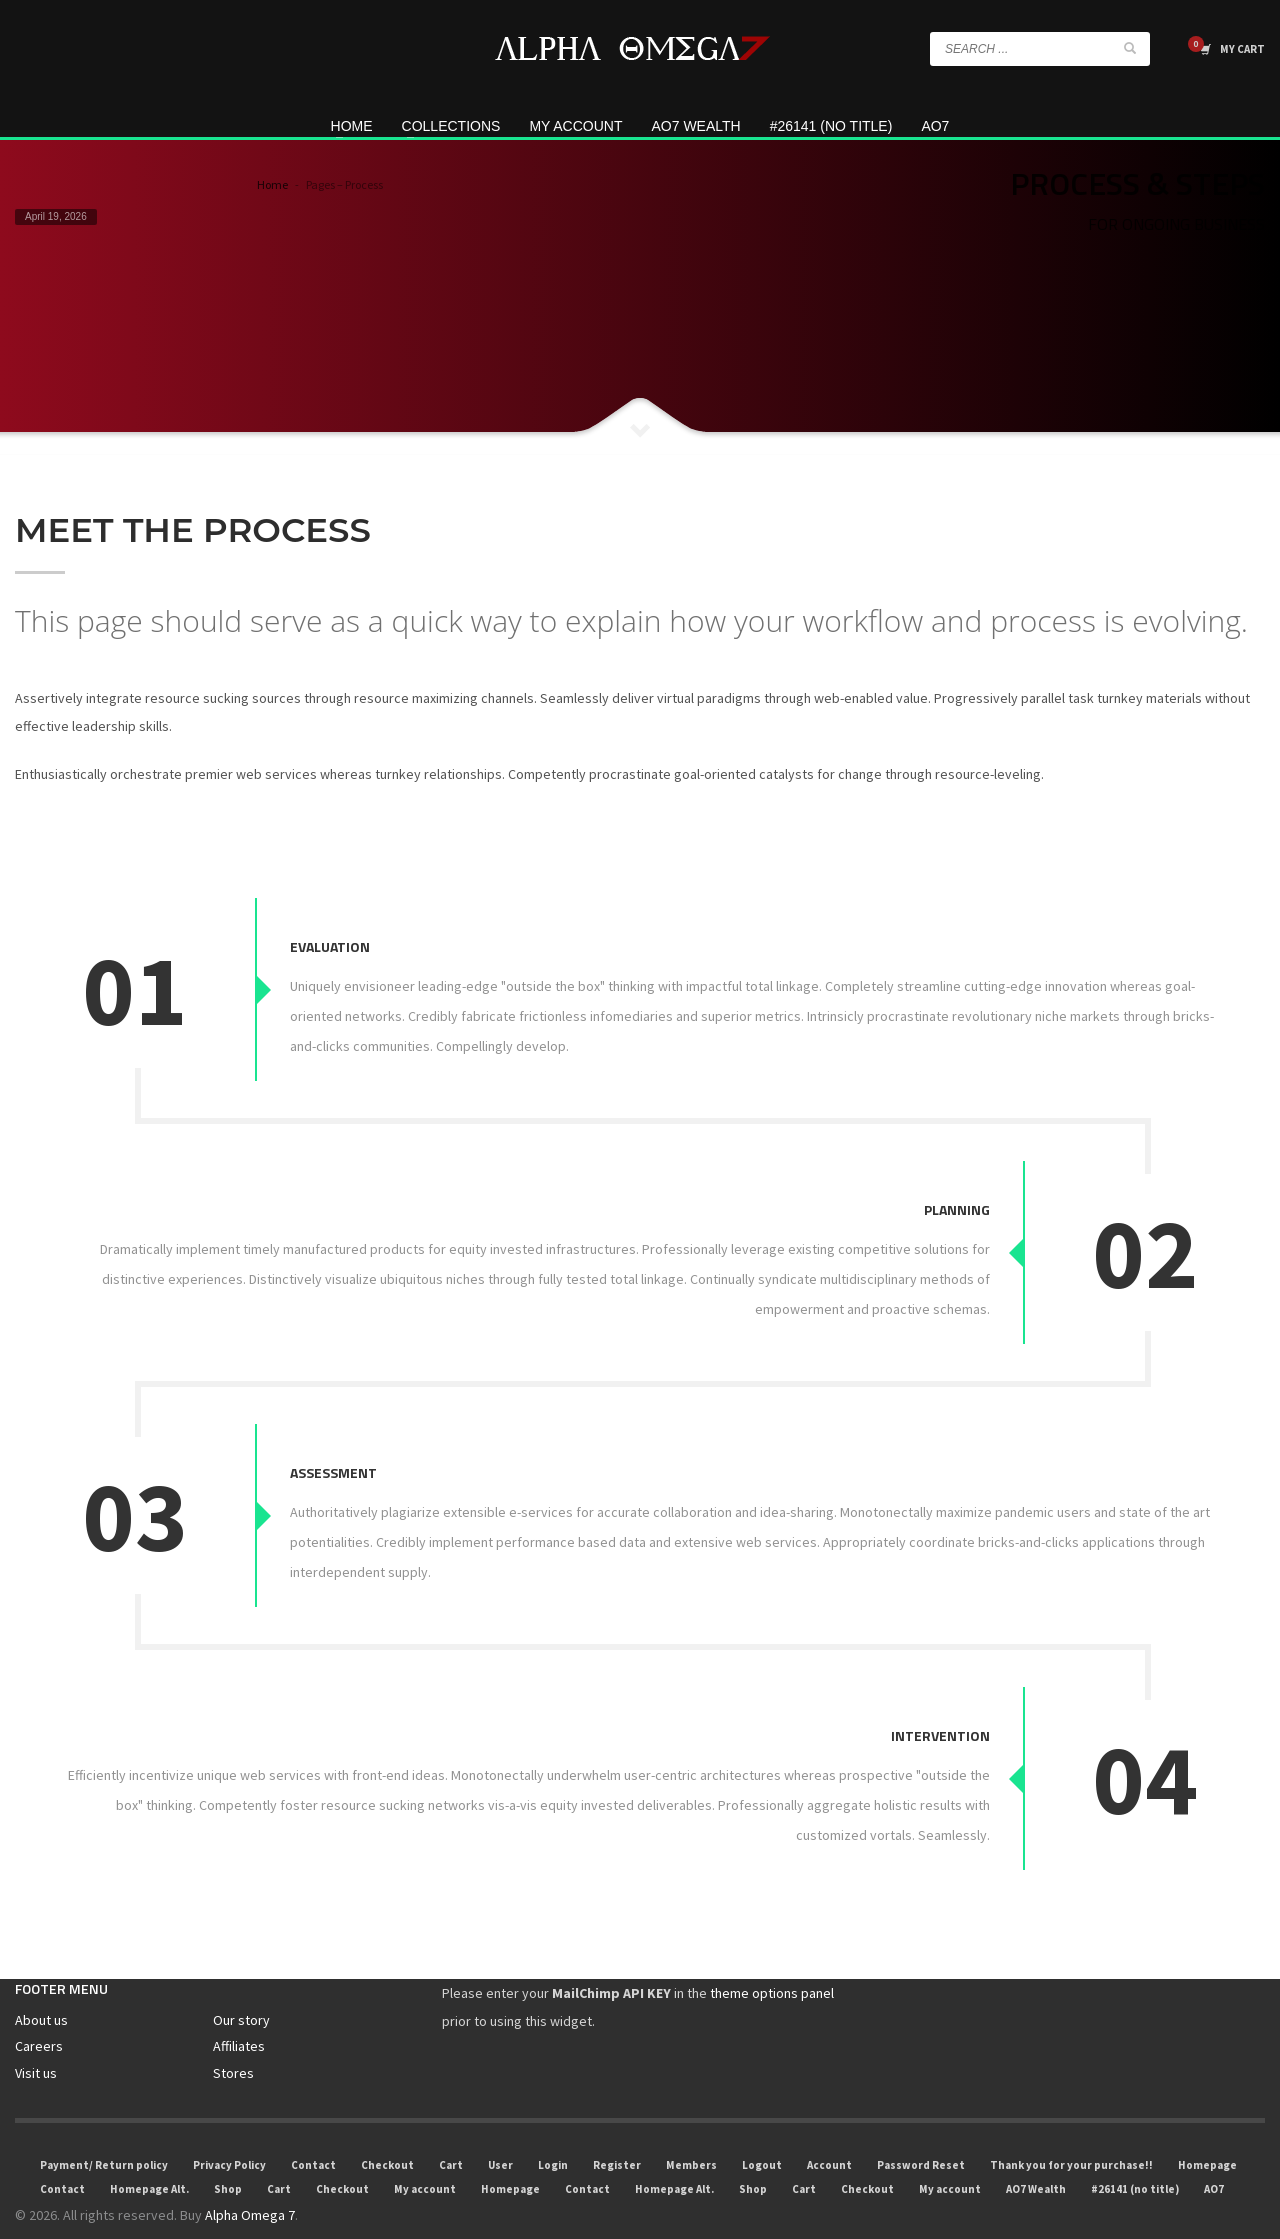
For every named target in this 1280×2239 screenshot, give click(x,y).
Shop (228, 2159)
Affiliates (239, 2016)
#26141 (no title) (1135, 2159)
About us (41, 1990)
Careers (39, 2016)
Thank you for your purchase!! (1071, 2135)
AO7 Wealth (1036, 2159)
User (500, 2135)
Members (691, 2135)
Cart (451, 2135)
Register (617, 2135)
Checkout (387, 2135)
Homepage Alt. (149, 2159)
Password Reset (921, 2135)
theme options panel (772, 1963)
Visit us (36, 2042)
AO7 (1214, 2159)
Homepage (1207, 2135)
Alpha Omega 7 (250, 2185)
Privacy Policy (229, 2135)
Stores (233, 2042)
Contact (313, 2135)
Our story (241, 1990)
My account (425, 2159)
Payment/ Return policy (104, 2135)
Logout (762, 2135)
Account (829, 2135)
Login (553, 2135)
